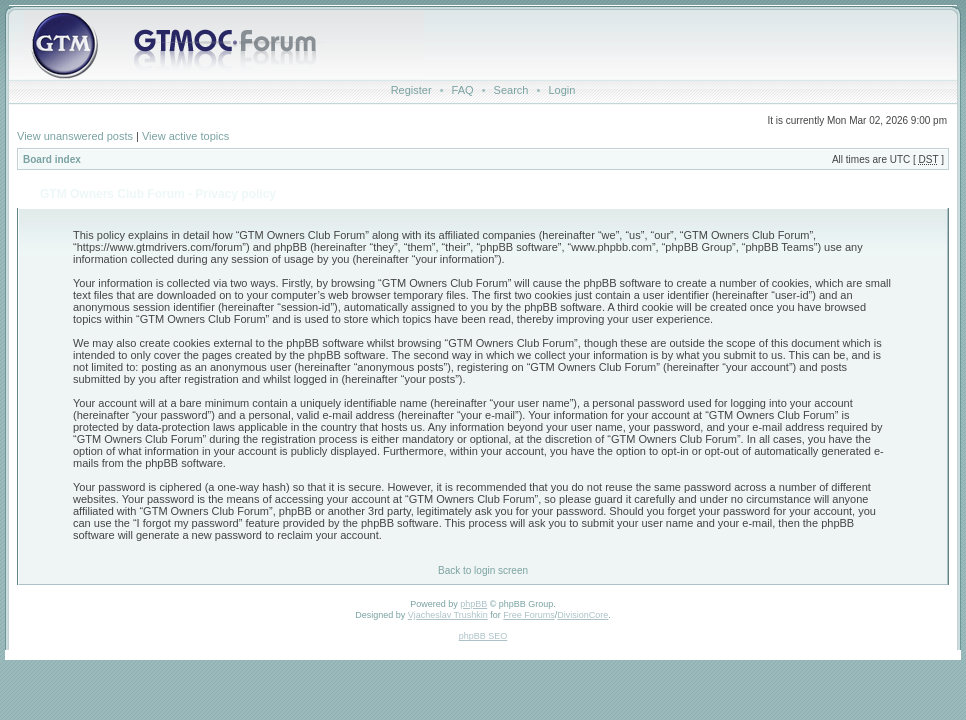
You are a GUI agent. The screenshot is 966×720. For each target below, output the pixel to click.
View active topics (185, 136)
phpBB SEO (483, 636)
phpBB (473, 604)
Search (511, 90)
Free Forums (529, 615)
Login (561, 90)
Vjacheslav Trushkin (448, 615)
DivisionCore (582, 615)
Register (411, 90)
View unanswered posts (75, 136)
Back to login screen (483, 570)
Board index (52, 159)
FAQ (463, 90)
